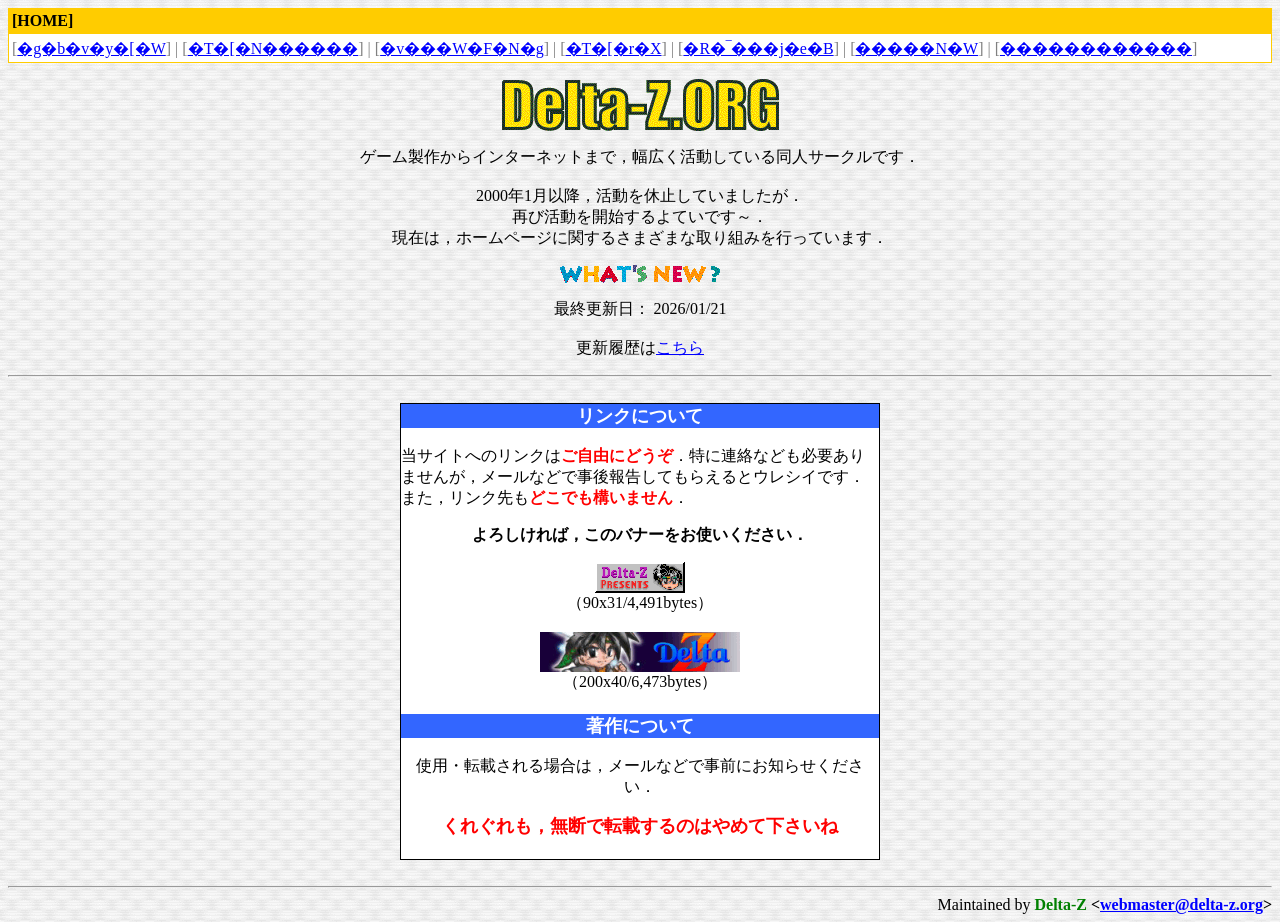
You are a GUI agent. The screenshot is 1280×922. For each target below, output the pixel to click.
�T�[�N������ (273, 48)
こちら (680, 347)
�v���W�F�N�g (462, 48)
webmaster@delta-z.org (1181, 904)
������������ (1096, 48)
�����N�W (916, 48)
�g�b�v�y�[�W (91, 48)
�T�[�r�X (614, 48)
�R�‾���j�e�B (758, 48)
